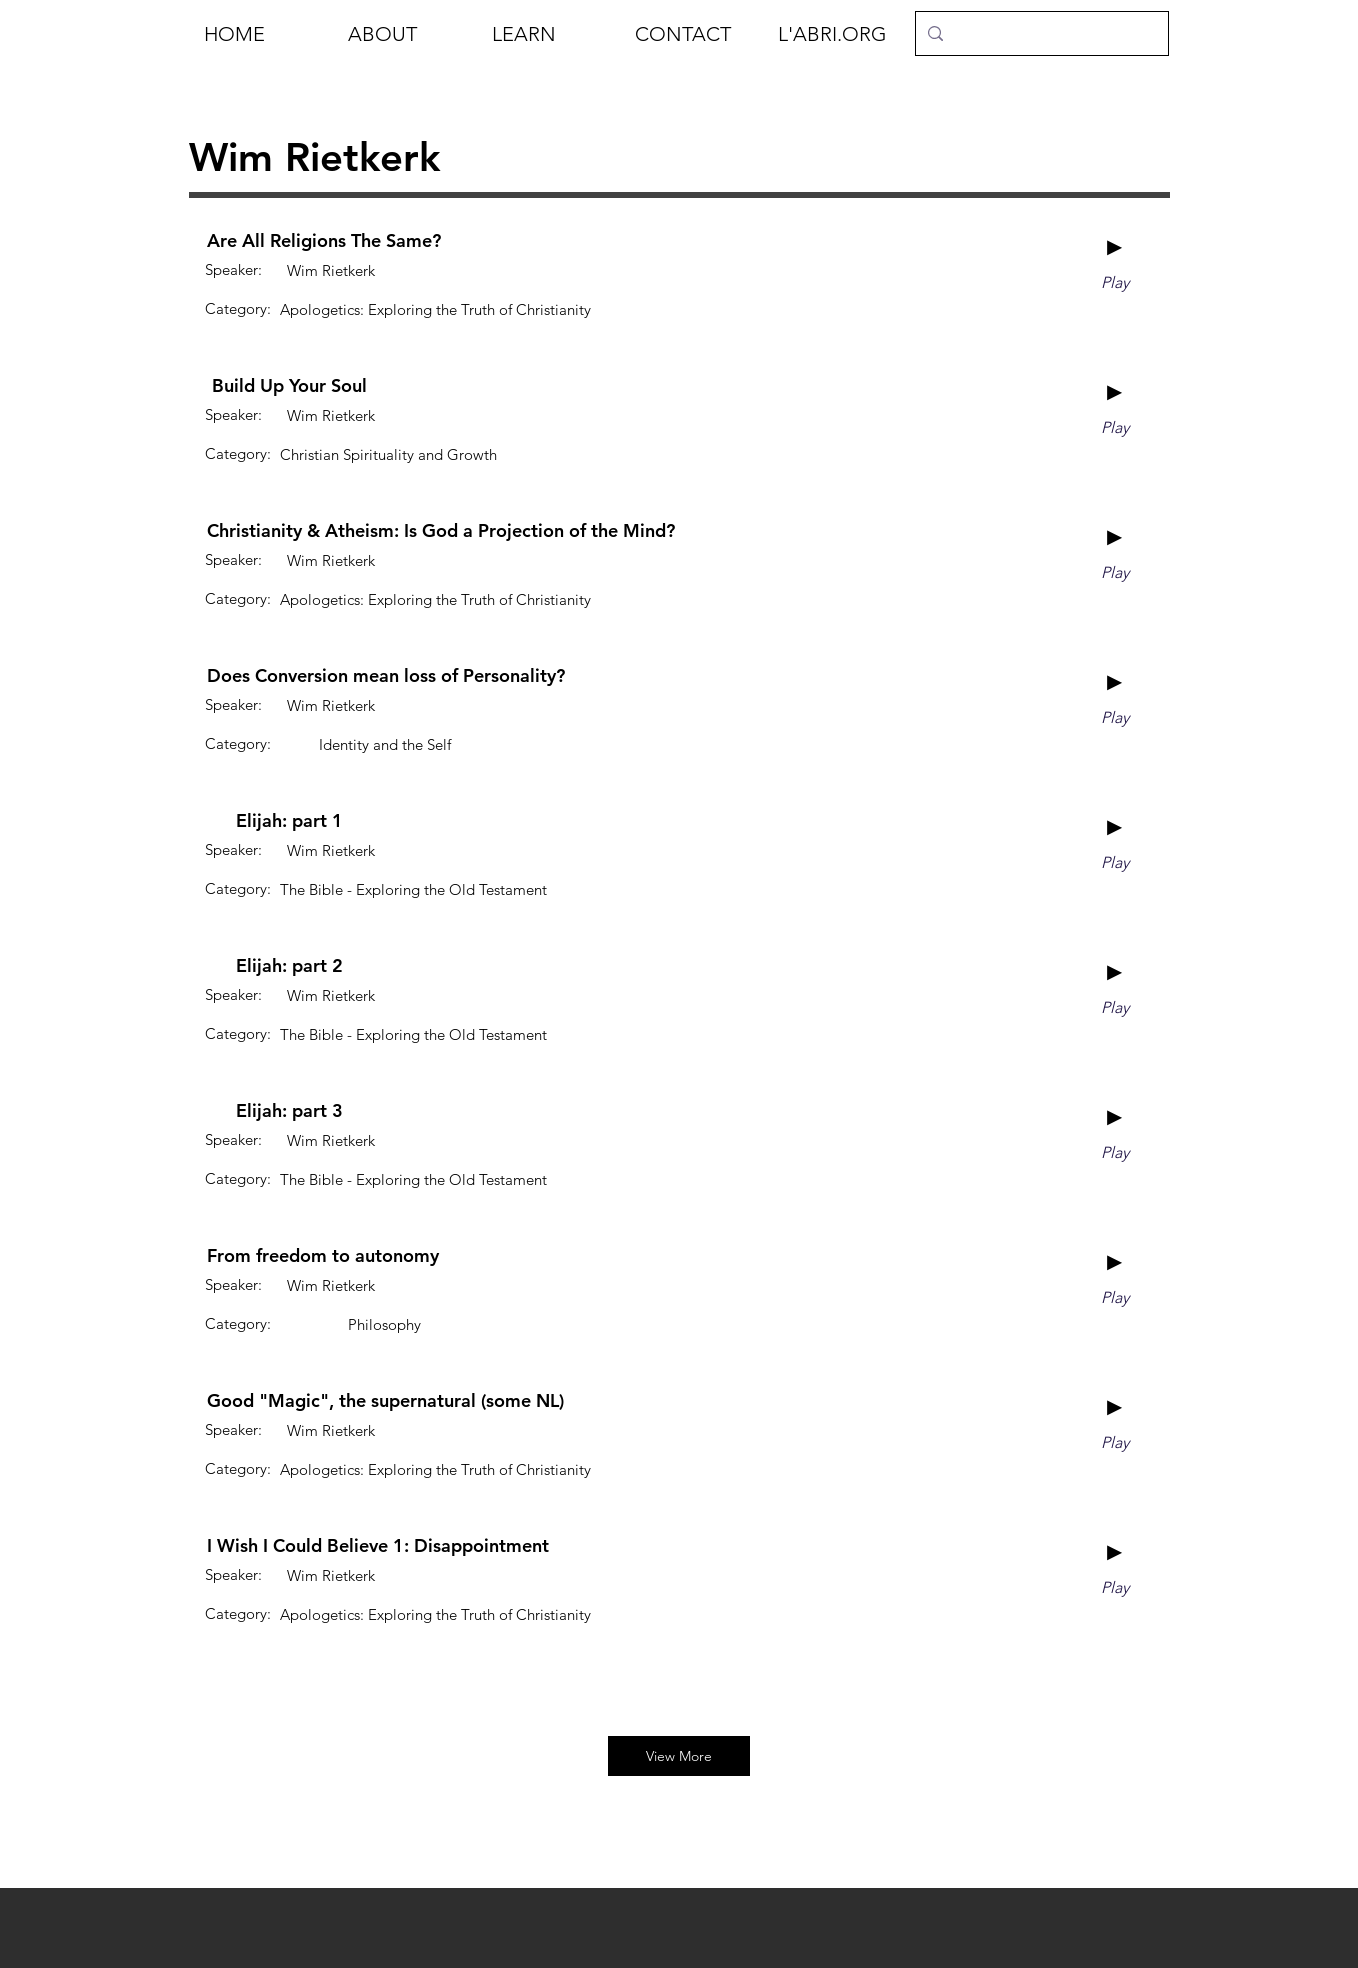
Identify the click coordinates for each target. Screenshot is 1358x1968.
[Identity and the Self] (384, 744)
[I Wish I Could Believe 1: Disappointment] (378, 1546)
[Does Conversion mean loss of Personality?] (386, 676)
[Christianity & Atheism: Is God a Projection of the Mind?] (441, 531)
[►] (1114, 246)
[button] (405, 34)
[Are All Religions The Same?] (324, 241)
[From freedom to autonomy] (323, 1256)
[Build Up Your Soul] (289, 386)
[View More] (679, 1756)
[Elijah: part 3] (289, 1111)
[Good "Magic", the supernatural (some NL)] (385, 1401)
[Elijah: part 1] (289, 821)
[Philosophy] (384, 1324)
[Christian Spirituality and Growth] (388, 454)
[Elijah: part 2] (289, 966)
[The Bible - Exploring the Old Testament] (413, 889)
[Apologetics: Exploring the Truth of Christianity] (435, 309)
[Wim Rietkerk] (330, 270)
